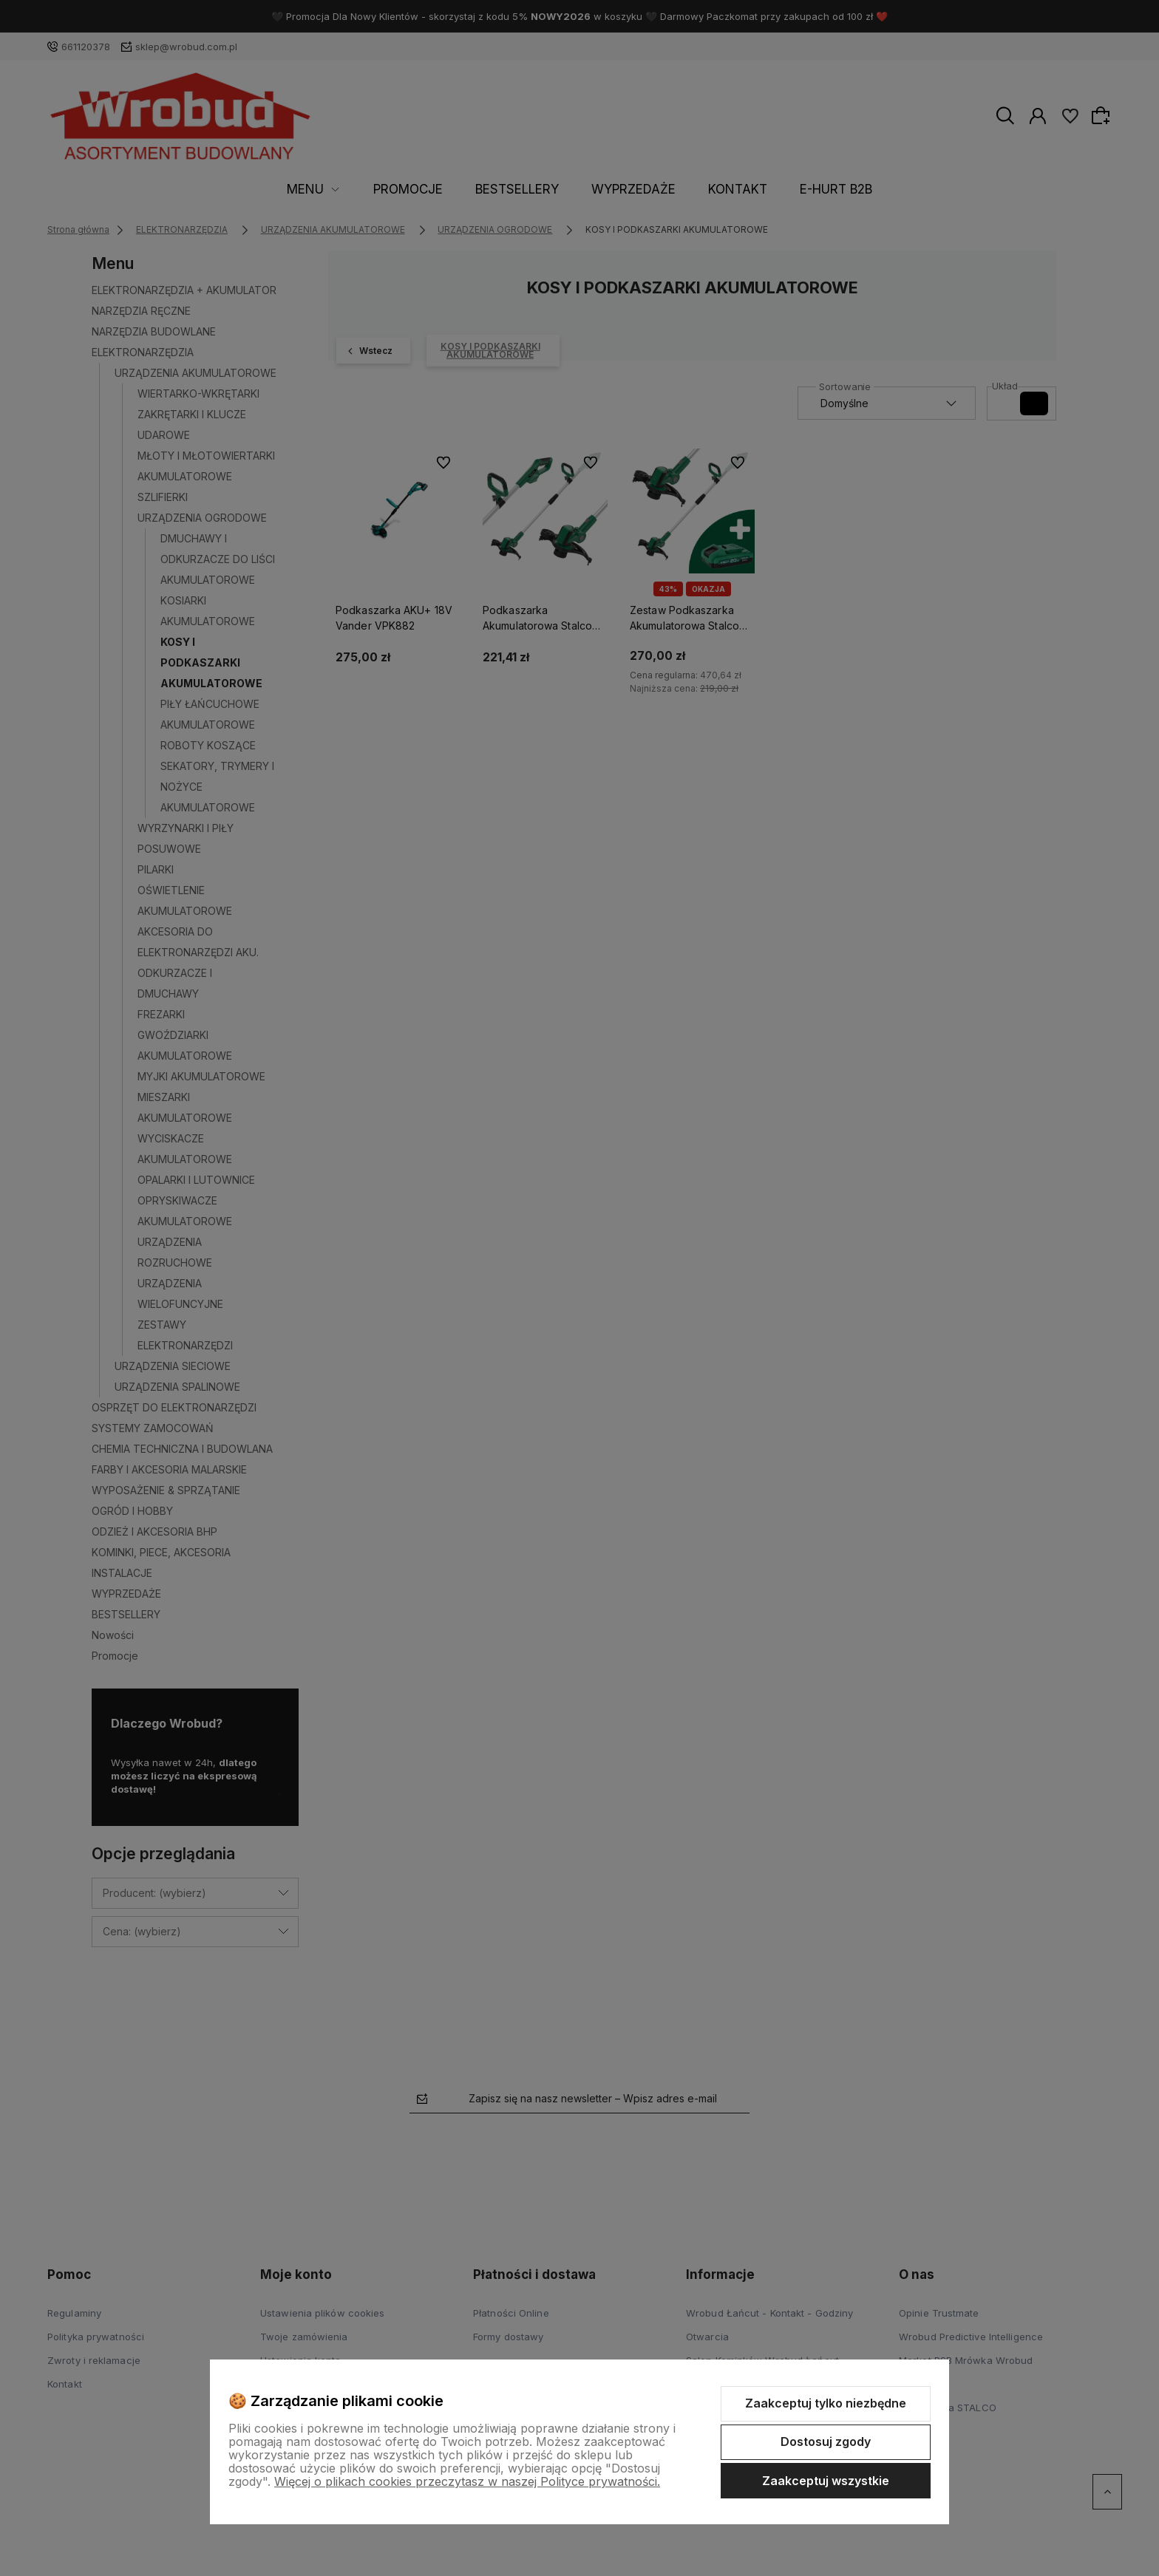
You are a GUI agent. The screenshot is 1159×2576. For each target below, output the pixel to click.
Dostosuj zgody (826, 2441)
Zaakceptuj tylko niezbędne (825, 2403)
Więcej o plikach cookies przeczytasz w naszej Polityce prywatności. (467, 2481)
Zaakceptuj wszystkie (825, 2480)
